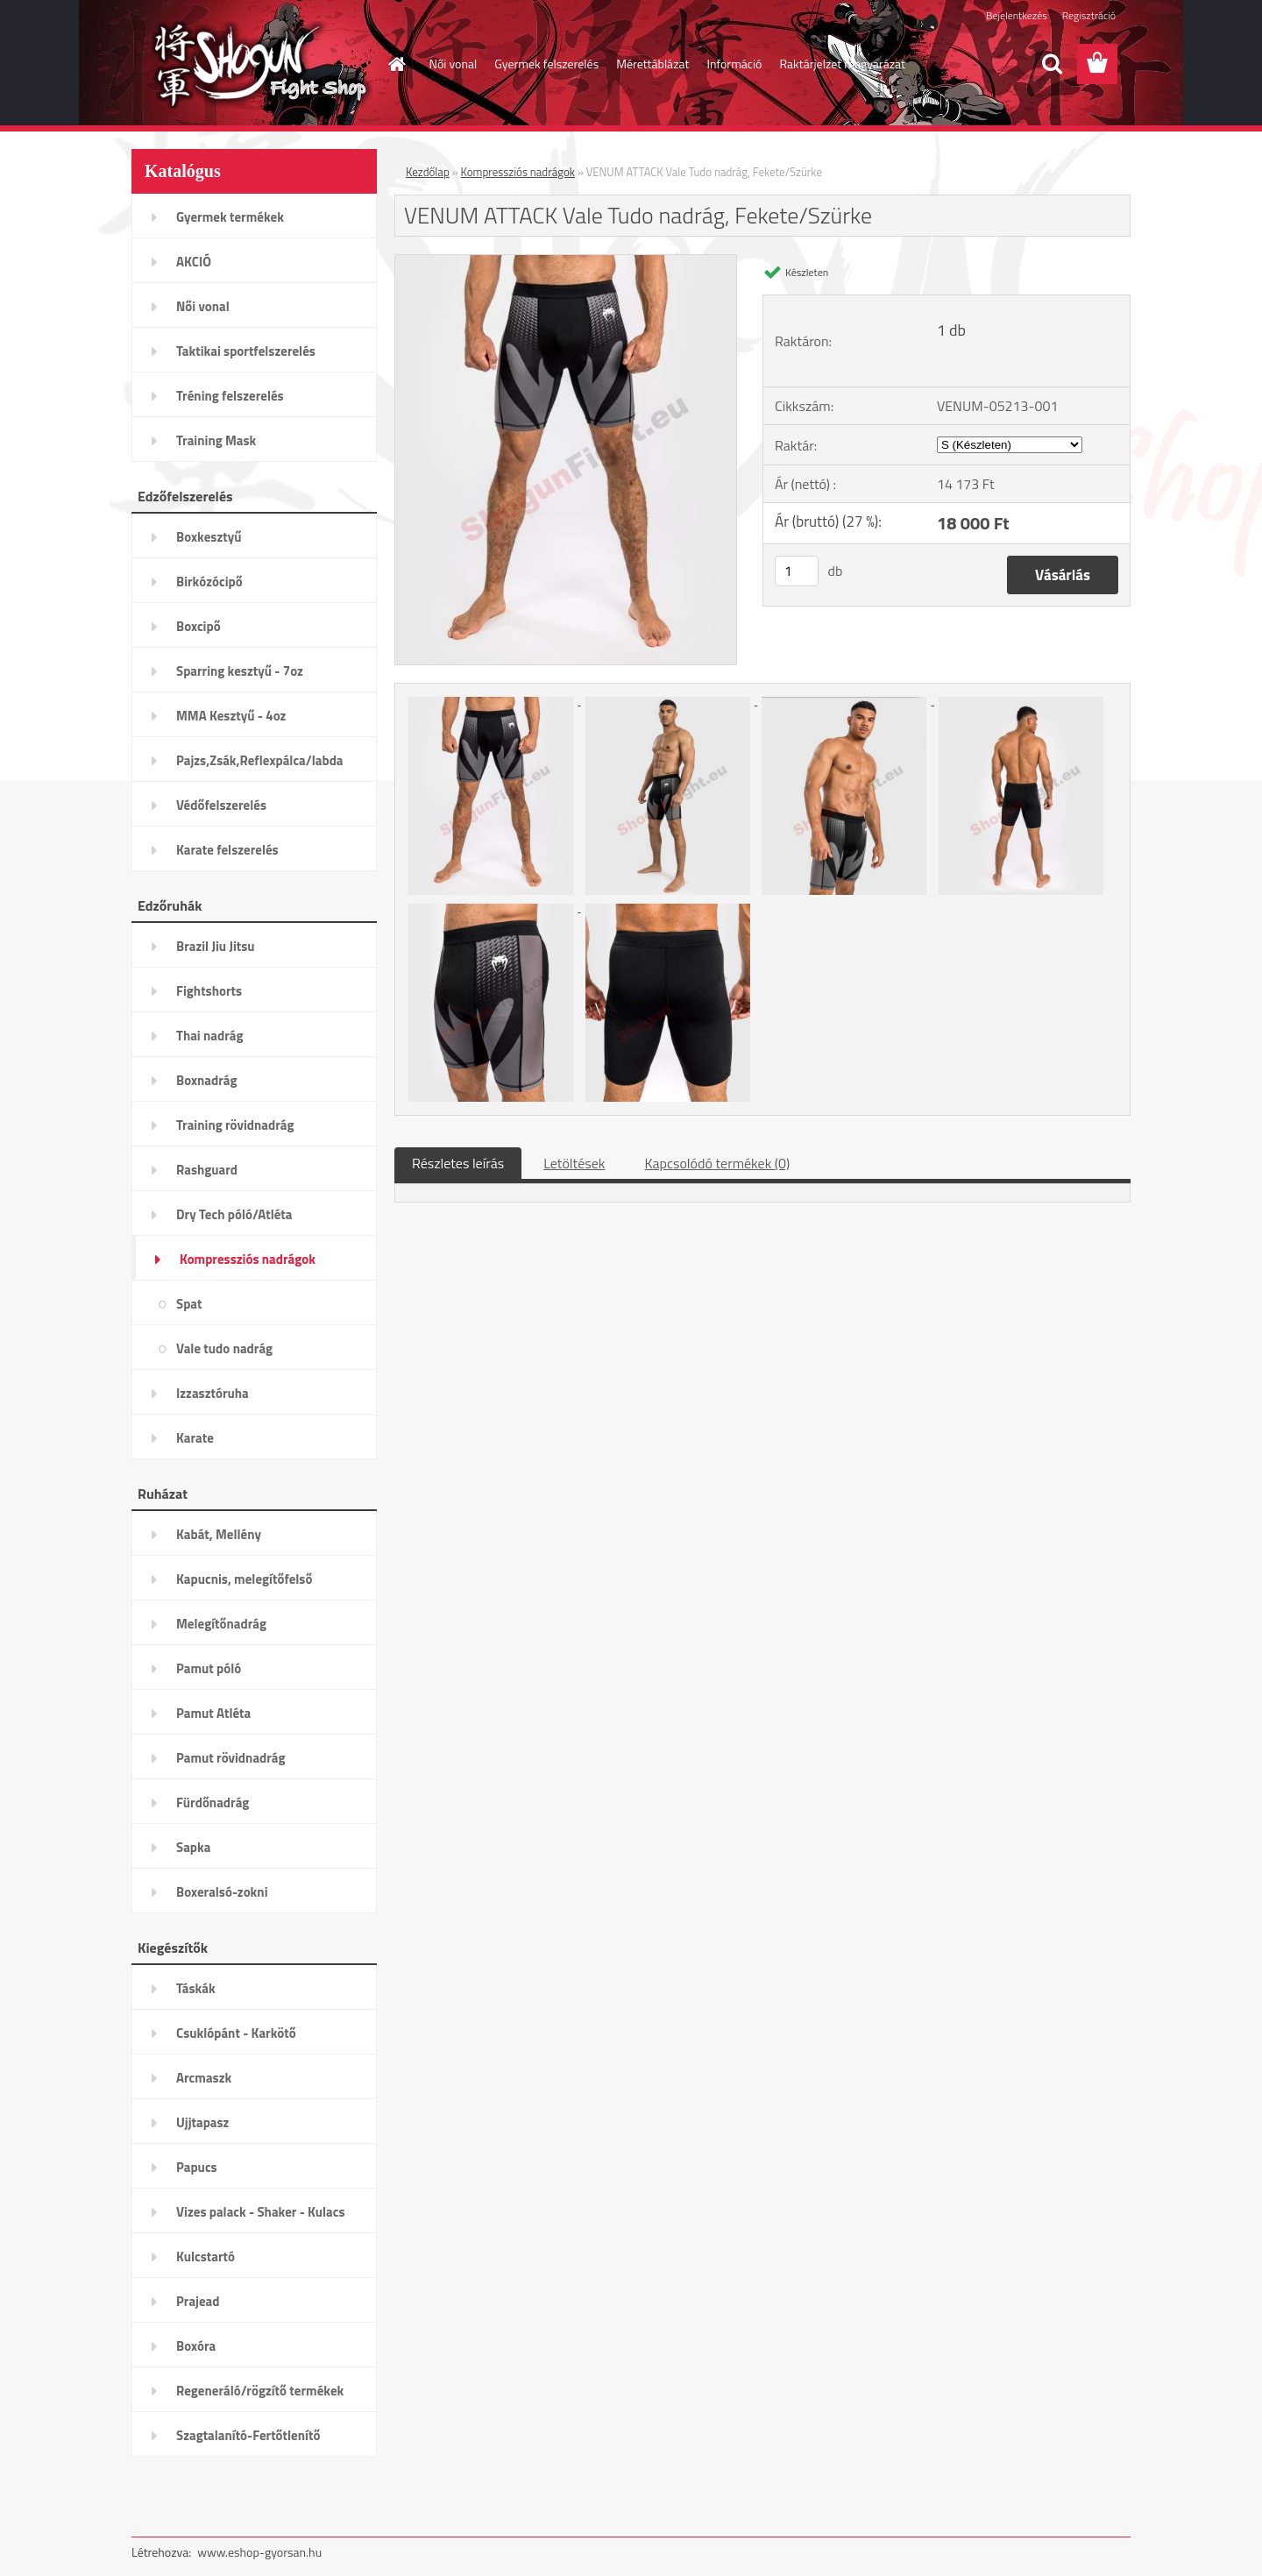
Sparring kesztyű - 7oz (239, 671)
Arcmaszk (203, 2078)
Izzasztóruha (212, 1393)
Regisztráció (1089, 15)
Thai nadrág (209, 1035)
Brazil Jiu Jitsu (215, 946)
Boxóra (196, 2346)
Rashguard (207, 1170)
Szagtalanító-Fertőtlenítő (248, 2435)
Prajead (198, 2301)
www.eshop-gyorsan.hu (259, 2552)
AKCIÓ (193, 262)
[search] (1052, 64)
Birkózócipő (209, 581)
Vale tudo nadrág (224, 1348)
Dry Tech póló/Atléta (234, 1214)
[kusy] (797, 571)
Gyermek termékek (230, 217)
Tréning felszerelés (230, 396)
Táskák (196, 1988)
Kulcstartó (205, 2256)
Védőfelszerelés (221, 805)
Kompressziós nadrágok (248, 1259)
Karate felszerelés (227, 850)
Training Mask (216, 440)
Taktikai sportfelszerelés (246, 351)
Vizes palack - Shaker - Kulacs (260, 2212)
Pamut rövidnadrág (231, 1758)
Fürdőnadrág (212, 1802)
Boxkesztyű (208, 537)
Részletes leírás (458, 1163)
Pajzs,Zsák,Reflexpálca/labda (260, 760)
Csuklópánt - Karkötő (236, 2033)
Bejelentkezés (1016, 15)
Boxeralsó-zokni (222, 1892)
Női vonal (453, 63)
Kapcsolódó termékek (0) (717, 1163)
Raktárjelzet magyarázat (842, 63)
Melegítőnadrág (221, 1624)
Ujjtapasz (202, 2122)
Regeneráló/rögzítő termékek (260, 2391)
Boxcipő (198, 626)
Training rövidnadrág (235, 1125)
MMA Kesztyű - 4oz (231, 716)
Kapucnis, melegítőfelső (244, 1579)
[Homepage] (396, 64)
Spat (189, 1304)
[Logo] (251, 65)
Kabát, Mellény (218, 1534)
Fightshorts (209, 991)
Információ (734, 63)
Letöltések (574, 1163)
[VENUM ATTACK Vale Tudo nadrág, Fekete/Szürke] (565, 262)
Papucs (196, 2167)
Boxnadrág (207, 1080)
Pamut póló (208, 1668)
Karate (195, 1438)
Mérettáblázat (652, 63)
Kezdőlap (428, 172)
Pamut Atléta (213, 1713)
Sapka (193, 1847)
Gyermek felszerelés (546, 63)
